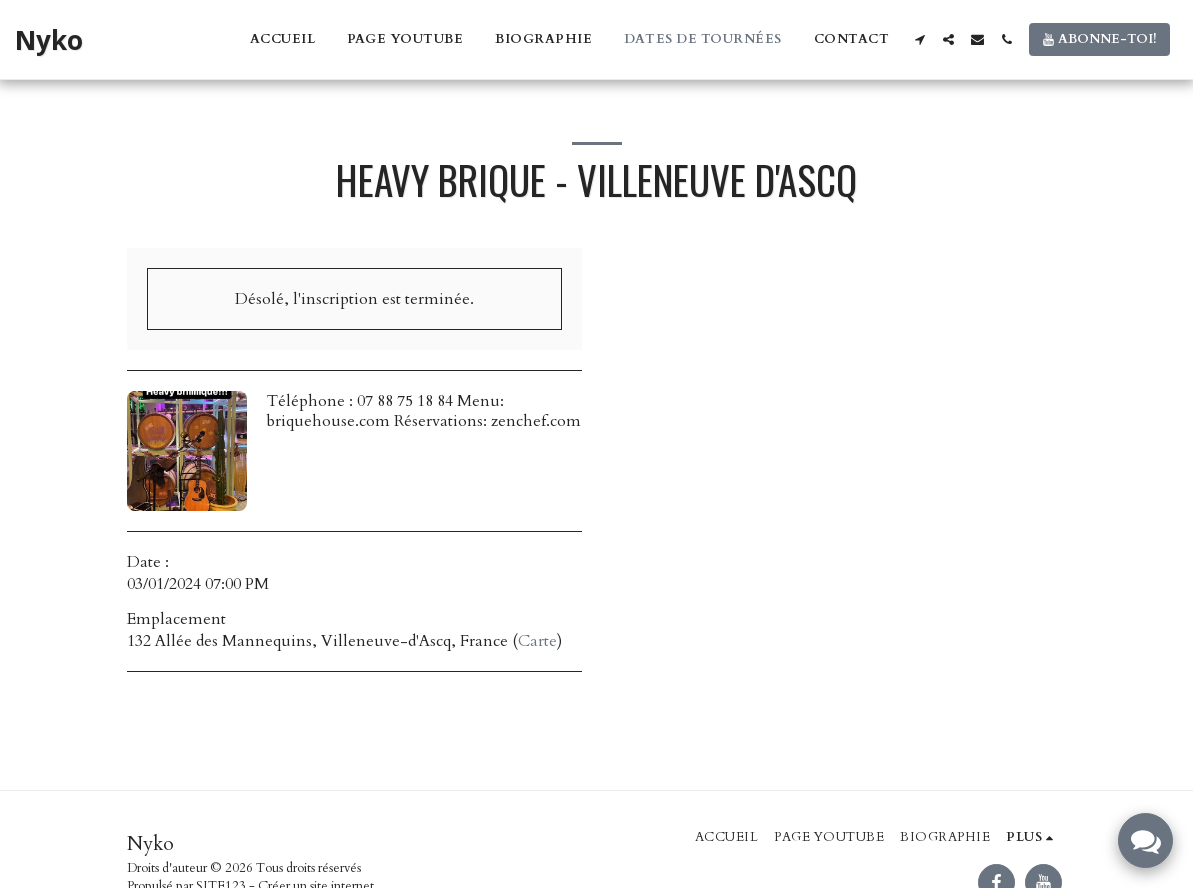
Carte (537, 641)
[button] (919, 39)
